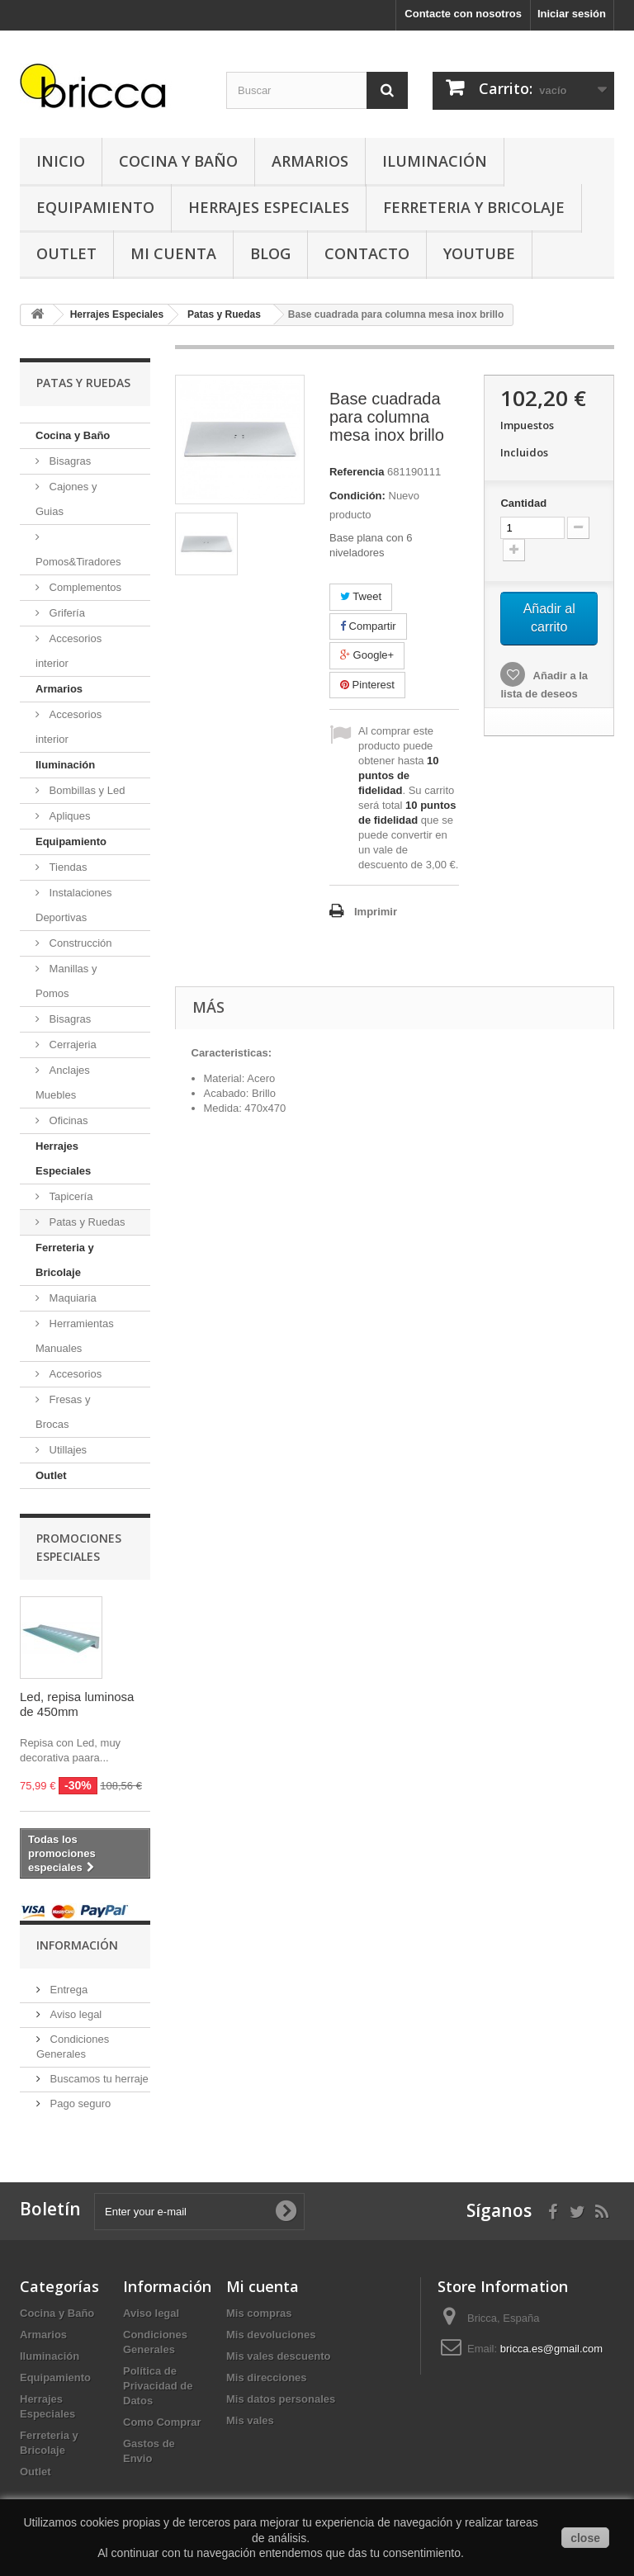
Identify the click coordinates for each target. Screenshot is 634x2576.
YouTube (479, 253)
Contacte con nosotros (463, 13)
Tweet (360, 596)
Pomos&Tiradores (78, 561)
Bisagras (68, 461)
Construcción (78, 943)
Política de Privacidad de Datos (158, 2386)
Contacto (366, 253)
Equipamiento (95, 207)
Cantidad (523, 503)
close (585, 2538)
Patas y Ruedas (85, 1222)
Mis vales (250, 2420)
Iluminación (434, 161)
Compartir (368, 626)
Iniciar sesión (571, 13)
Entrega (67, 1989)
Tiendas (66, 867)
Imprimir (375, 911)
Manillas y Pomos (66, 981)
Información (77, 1945)
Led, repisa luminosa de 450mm (77, 1704)
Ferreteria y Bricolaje (474, 207)
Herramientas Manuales (74, 1335)
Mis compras (258, 2313)
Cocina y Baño (178, 161)
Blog (270, 253)
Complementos (83, 587)
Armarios (310, 161)
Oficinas (67, 1120)
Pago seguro (79, 2103)
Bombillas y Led (85, 790)
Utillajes (66, 1450)
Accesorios (74, 1374)
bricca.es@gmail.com (551, 2348)
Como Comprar (162, 2422)
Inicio (60, 161)
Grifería (65, 613)
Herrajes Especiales (268, 207)
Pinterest (367, 684)
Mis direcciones (266, 2377)
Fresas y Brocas (62, 1411)
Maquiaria (71, 1298)
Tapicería (69, 1196)
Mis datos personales (280, 2399)
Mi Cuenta (173, 253)
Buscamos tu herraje (98, 2079)
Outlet (66, 253)
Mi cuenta (262, 2286)
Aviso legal (74, 2014)
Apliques (68, 816)
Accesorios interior (68, 650)
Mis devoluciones (270, 2334)
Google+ (367, 655)
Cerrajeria (71, 1044)
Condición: (357, 495)
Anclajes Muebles (62, 1082)
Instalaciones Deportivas (73, 905)
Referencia (356, 472)
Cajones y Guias (66, 499)
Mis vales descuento (278, 2356)
